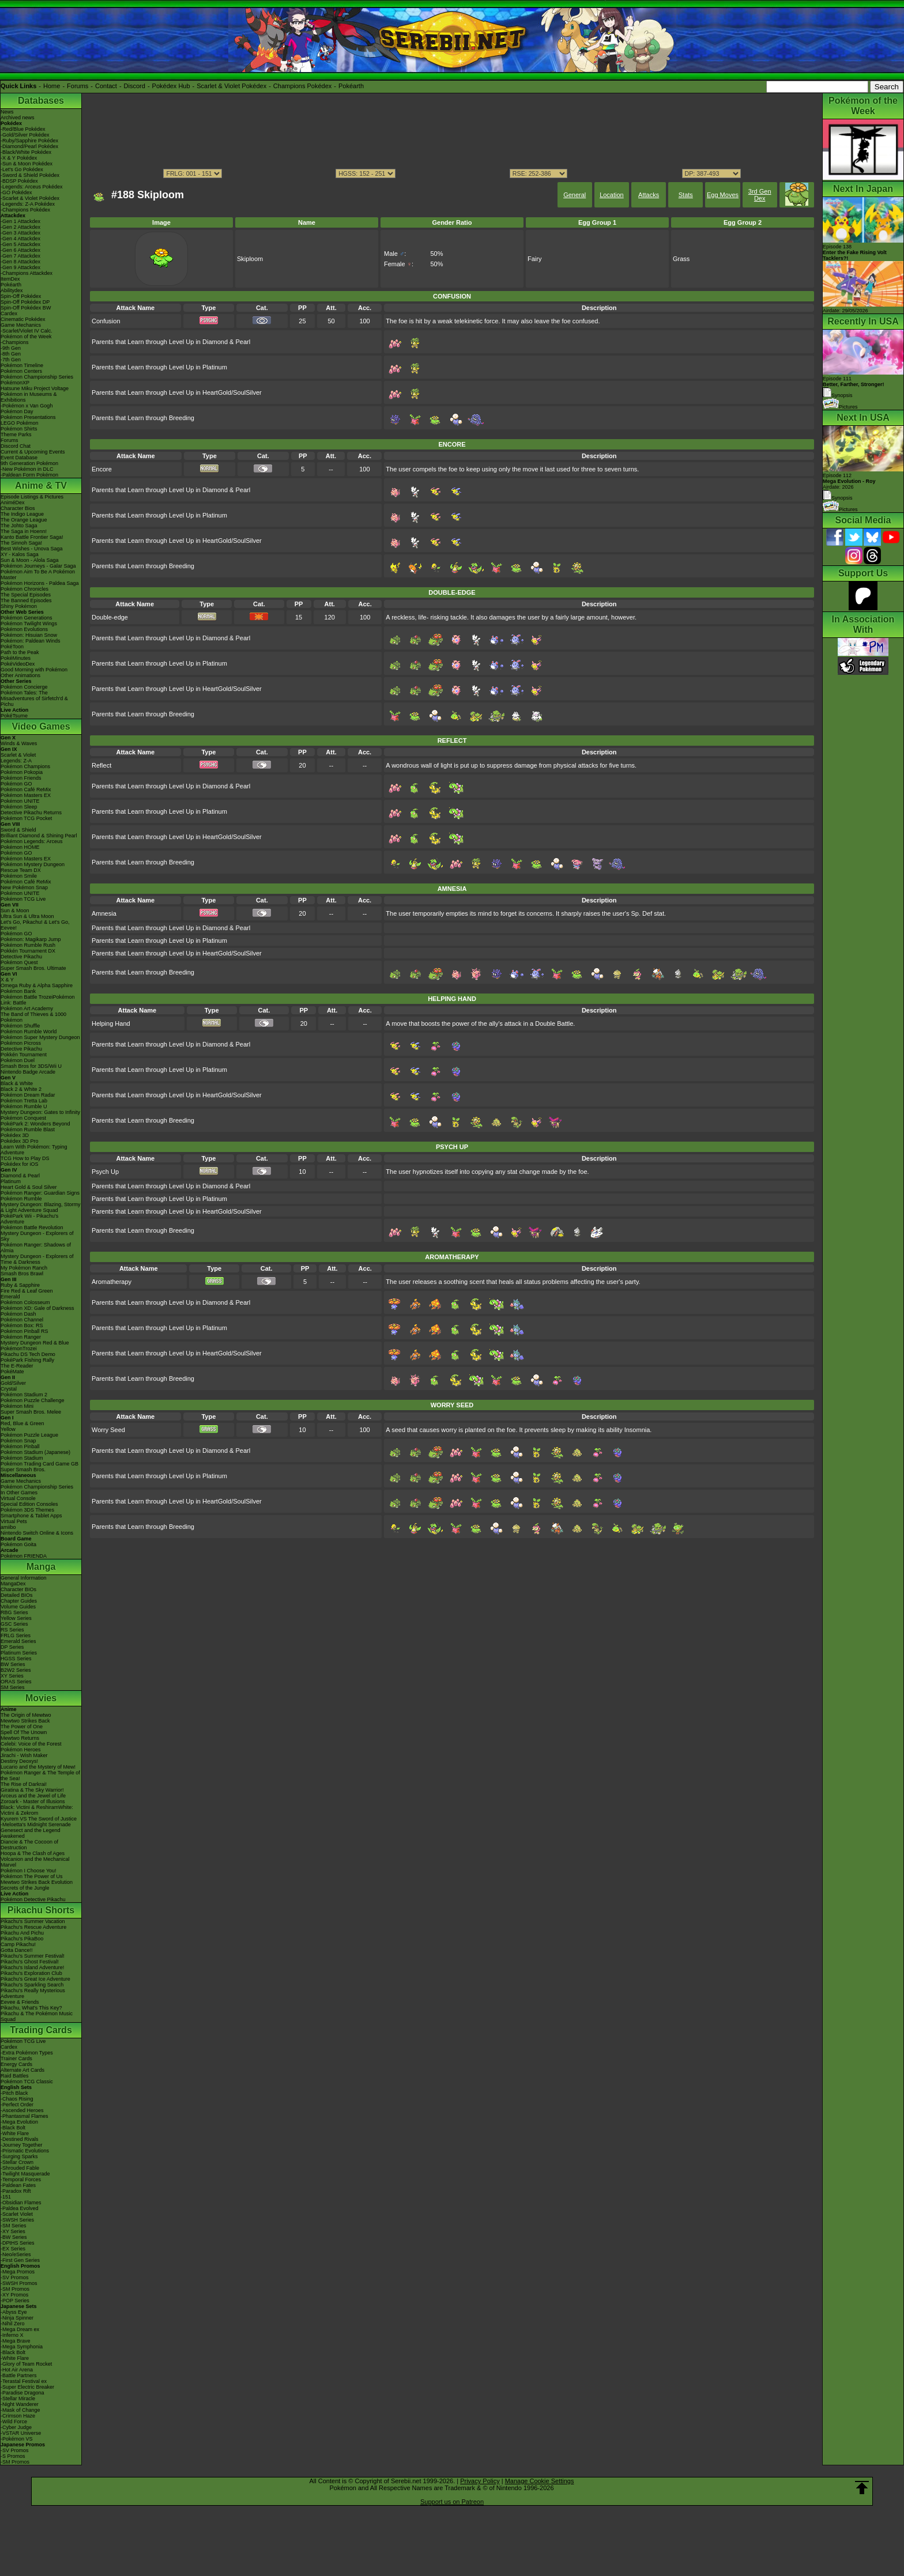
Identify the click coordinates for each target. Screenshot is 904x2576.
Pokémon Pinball (20, 1446)
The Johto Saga (19, 525)
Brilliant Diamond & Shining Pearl (39, 835)
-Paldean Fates (18, 2185)
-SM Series (14, 2225)
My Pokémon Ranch (24, 1268)
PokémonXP (15, 383)
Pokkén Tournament (24, 1054)
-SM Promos (15, 2289)
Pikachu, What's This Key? (31, 2008)
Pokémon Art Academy (27, 1008)
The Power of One (22, 1726)
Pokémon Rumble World (28, 1031)
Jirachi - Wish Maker (24, 1755)
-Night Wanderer (20, 2404)
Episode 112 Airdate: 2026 (849, 481)
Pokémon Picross (21, 1043)
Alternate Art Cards (22, 2070)
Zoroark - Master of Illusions (33, 1801)
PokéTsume (14, 716)
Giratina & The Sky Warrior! (32, 1790)
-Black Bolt (13, 2128)
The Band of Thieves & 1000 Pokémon (33, 1017)
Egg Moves (723, 194)
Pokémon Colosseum (25, 1302)
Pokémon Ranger (21, 1337)
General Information (24, 1578)
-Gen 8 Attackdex (20, 262)
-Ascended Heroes (22, 2110)
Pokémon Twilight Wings (29, 623)
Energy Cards (16, 2064)
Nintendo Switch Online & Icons (37, 1533)
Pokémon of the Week (26, 336)
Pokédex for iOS (20, 1164)
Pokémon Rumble (21, 1199)
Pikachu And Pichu (22, 1933)
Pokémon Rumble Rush (28, 945)
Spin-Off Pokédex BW (26, 308)
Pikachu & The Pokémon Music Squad (37, 2016)
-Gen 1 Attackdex (20, 221)
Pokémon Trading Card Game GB (39, 1464)
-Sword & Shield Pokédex (30, 175)
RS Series (12, 1630)
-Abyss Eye (14, 2312)
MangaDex (13, 1584)
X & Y (7, 980)
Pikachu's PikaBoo (22, 1939)
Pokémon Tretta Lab (24, 1101)
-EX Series (13, 2249)
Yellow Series (16, 1618)
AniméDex (13, 502)
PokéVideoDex (18, 664)
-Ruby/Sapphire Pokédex (29, 140)
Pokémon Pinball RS (24, 1331)
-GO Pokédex (16, 192)
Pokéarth (351, 85)
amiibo (8, 1527)
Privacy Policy (479, 2480)
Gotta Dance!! (17, 1950)
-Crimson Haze (18, 2416)
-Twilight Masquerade (25, 2174)
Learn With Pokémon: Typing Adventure (34, 1149)
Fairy (534, 258)
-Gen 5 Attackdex (20, 244)
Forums (77, 85)
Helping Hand (111, 1023)
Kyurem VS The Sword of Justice (39, 1819)
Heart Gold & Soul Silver (29, 1187)
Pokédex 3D (15, 1135)
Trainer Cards (16, 2058)
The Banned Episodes (26, 600)
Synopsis (838, 498)
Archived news (18, 117)
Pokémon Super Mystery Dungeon (40, 1037)
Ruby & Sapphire (20, 1285)
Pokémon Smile (19, 876)
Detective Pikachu (21, 957)
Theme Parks (16, 434)
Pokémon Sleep (19, 807)
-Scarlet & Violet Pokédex (30, 198)
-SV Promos (15, 2277)
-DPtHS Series (18, 2243)
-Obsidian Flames (21, 2202)
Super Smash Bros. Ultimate (33, 968)
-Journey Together (21, 2145)
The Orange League (24, 520)
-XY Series (13, 2231)
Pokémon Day (17, 411)
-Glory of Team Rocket (26, 2364)
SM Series (13, 1687)
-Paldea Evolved (20, 2208)
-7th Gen (11, 359)
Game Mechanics (21, 325)
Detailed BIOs (17, 1595)
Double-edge (110, 617)
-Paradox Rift (16, 2191)
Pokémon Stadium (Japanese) (35, 1452)
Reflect (101, 765)
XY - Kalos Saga (20, 554)
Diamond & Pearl (20, 1176)
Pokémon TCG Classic (27, 2081)
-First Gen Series (20, 2260)
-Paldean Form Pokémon (29, 475)
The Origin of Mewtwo (26, 1715)
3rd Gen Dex (759, 195)
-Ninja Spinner (17, 2318)
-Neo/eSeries (16, 2254)
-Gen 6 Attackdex (20, 250)
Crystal (9, 1389)
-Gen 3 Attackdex (20, 233)
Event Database (19, 457)
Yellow (8, 1429)
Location (612, 194)
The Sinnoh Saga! (21, 543)
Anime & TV (41, 485)
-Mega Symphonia (22, 2347)
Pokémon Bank (18, 991)
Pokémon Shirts (19, 429)
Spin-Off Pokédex (21, 296)
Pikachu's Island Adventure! (32, 1967)
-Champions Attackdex (26, 273)
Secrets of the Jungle (25, 1888)
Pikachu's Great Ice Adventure (35, 1979)
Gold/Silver (13, 1383)
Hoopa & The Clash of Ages (33, 1853)
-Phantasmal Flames (24, 2116)
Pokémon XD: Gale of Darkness (37, 1308)
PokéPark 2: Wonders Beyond (35, 1124)
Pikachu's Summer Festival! (33, 1956)
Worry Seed (108, 1429)
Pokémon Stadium (22, 1458)
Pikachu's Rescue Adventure (33, 1927)
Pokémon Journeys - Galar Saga (38, 566)
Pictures (840, 407)
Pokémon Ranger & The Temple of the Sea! (40, 1775)
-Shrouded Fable (20, 2168)
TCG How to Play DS (25, 1158)
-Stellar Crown (17, 2162)
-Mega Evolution (19, 2122)
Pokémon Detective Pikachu (33, 1899)
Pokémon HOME (20, 847)
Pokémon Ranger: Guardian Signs (40, 1193)
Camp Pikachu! (18, 1944)
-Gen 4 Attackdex (20, 238)
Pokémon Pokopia (22, 772)
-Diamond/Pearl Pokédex (29, 146)
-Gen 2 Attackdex (20, 227)
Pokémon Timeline (22, 365)
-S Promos (13, 2456)
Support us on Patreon (452, 2501)
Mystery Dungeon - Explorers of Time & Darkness (37, 1259)
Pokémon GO (16, 784)
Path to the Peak (20, 652)
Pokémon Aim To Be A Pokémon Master (38, 574)
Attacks (648, 194)
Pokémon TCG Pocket (26, 818)
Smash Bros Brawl (22, 1273)
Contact (106, 85)
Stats (686, 194)
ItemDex (10, 279)
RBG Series (14, 1612)
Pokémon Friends (21, 778)
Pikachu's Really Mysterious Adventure (33, 1993)
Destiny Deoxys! (19, 1761)
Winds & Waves (19, 743)
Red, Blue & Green (22, 1423)
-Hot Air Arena (17, 2370)
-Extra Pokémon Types (27, 2053)
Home (51, 85)
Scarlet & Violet (18, 755)
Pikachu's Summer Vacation (33, 1921)
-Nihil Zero (13, 2323)
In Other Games (19, 1492)
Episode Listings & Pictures (32, 497)
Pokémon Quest (19, 962)
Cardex (9, 313)
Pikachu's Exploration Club (31, 1973)
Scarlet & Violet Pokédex (231, 85)
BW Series (13, 1664)
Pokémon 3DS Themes (27, 1510)
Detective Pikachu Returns (31, 812)
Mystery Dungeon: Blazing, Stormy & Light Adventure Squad (41, 1207)
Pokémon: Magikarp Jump (31, 939)
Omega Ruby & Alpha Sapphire (37, 985)
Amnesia (104, 913)
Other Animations (20, 675)
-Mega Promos (18, 2272)
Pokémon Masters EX (26, 795)
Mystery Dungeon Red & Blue (35, 1343)
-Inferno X (12, 2335)
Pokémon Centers (21, 371)
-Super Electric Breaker (27, 2387)
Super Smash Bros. (23, 1469)
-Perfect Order (17, 2104)
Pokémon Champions (25, 766)
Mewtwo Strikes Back (25, 1721)
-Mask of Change (20, 2410)
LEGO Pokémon (20, 423)
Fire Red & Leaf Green (27, 1291)
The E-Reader (17, 1366)
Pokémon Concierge (24, 687)
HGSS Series (16, 1658)
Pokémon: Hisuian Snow (29, 635)
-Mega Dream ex (20, 2329)
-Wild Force (14, 2421)
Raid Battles (15, 2076)
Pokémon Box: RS (22, 1325)
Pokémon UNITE (20, 801)
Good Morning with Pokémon (34, 670)
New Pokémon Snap (24, 887)
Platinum (11, 1181)
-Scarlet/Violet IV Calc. (26, 331)
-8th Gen (11, 354)
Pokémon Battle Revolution (32, 1227)
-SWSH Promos (19, 2283)
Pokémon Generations (26, 618)
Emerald (10, 1297)
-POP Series (15, 2300)
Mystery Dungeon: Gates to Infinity (40, 1112)
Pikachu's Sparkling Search (32, 1985)
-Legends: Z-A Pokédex (28, 204)
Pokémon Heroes (21, 1749)
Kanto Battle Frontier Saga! (32, 537)
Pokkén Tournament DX (28, 951)
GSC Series (14, 1624)
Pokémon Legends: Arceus (32, 841)
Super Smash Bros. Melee (31, 1412)
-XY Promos (14, 2295)
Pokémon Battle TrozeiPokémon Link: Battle (38, 1000)
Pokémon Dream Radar (28, 1095)
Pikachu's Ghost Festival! (30, 1962)
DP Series (12, 1647)
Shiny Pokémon (19, 606)
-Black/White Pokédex (26, 152)
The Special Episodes (26, 595)
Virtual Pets (14, 1521)
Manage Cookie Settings (539, 2480)
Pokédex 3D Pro (20, 1141)
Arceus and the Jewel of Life (33, 1796)
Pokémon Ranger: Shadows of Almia (36, 1247)
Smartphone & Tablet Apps (31, 1516)
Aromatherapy (111, 1281)
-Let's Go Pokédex (22, 169)
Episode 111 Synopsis (853, 387)
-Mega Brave (16, 2341)
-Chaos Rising (17, 2099)
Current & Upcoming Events (33, 452)
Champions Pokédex (302, 85)
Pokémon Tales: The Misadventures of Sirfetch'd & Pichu (34, 698)
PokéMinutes (16, 658)
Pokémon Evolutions (24, 629)
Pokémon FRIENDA (24, 1556)
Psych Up (105, 1171)
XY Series (12, 1676)
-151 (6, 2197)
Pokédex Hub (171, 85)
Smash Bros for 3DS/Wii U (31, 1066)
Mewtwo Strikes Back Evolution (37, 1882)
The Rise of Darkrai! (24, 1784)
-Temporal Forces (21, 2179)
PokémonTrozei (19, 1348)
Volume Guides (18, 1607)
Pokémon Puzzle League (29, 1435)
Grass (681, 258)
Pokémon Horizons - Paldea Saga (40, 583)
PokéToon (12, 646)
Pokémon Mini (17, 1406)
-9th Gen (11, 348)
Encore (102, 469)
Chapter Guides (19, 1601)
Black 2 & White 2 (21, 1089)
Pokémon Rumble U (24, 1106)
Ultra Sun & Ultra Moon (27, 916)
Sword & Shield (18, 830)
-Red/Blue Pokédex (23, 129)
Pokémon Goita (18, 1544)
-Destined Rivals (20, 2139)
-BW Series (14, 2237)
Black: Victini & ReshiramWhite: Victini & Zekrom (37, 1810)
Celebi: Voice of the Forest (31, 1744)
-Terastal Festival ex (24, 2381)
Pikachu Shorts (40, 1910)
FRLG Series (16, 1635)
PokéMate (12, 1371)
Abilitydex (12, 290)
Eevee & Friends (20, 2002)
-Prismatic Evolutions (25, 2151)
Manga (41, 1567)
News (7, 112)
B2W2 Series (16, 1670)
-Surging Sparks (19, 2156)
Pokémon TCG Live (23, 899)
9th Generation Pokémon (29, 463)
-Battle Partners (19, 2375)
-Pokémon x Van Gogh (26, 406)
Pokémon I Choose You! (28, 1871)
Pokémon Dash (18, 1314)
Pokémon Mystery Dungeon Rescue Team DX (33, 867)
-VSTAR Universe (21, 2433)
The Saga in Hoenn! (24, 531)
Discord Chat (16, 446)
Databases (41, 100)
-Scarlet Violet (17, 2214)
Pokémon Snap (18, 1441)
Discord (134, 85)
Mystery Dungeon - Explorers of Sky (37, 1236)
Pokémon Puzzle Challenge (33, 1400)
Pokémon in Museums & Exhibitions (29, 397)
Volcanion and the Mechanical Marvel (35, 1862)
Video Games (41, 726)
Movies (40, 1698)
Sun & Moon (15, 910)
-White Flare (15, 2133)
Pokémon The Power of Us (31, 1876)
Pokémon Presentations (28, 417)
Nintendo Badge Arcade (28, 1072)
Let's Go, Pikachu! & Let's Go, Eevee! (35, 925)
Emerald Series (18, 1641)
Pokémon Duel (18, 1060)
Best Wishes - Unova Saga (32, 549)
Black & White (17, 1083)
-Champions (15, 342)
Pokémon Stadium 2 (24, 1394)
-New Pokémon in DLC (27, 469)
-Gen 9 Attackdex (20, 267)
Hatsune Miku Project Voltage (35, 388)
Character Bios (18, 508)
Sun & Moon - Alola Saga (30, 560)
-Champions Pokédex (25, 210)
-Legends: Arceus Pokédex (32, 187)
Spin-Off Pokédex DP (25, 302)
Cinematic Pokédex (23, 319)
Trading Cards (41, 2030)
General (574, 194)
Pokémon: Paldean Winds (31, 641)
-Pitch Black (14, 2093)
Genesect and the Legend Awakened (31, 1833)
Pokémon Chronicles (24, 589)
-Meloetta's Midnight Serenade (36, 1824)
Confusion (106, 321)
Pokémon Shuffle (20, 1026)
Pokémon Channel (22, 1320)
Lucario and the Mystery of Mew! (38, 1767)
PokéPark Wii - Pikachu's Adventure (29, 1219)
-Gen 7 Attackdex (20, 256)
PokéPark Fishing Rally (27, 1360)
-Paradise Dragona (22, 2393)
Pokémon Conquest (23, 1118)
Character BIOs (18, 1589)
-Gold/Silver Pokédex (25, 135)
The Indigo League (22, 514)
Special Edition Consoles (29, 1504)
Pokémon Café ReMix (26, 789)
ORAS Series (16, 1681)
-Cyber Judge (16, 2427)
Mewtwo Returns (20, 1738)
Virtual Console (18, 1498)
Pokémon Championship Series (37, 377)
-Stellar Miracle (18, 2398)
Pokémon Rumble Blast (28, 1129)
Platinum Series (19, 1653)
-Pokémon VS (17, 2439)
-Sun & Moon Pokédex (26, 164)
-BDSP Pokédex (19, 181)
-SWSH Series (17, 2220)
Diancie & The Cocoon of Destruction (29, 1844)
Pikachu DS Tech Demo (28, 1354)
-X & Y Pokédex (19, 158)
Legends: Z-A (16, 761)
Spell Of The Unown (24, 1732)
